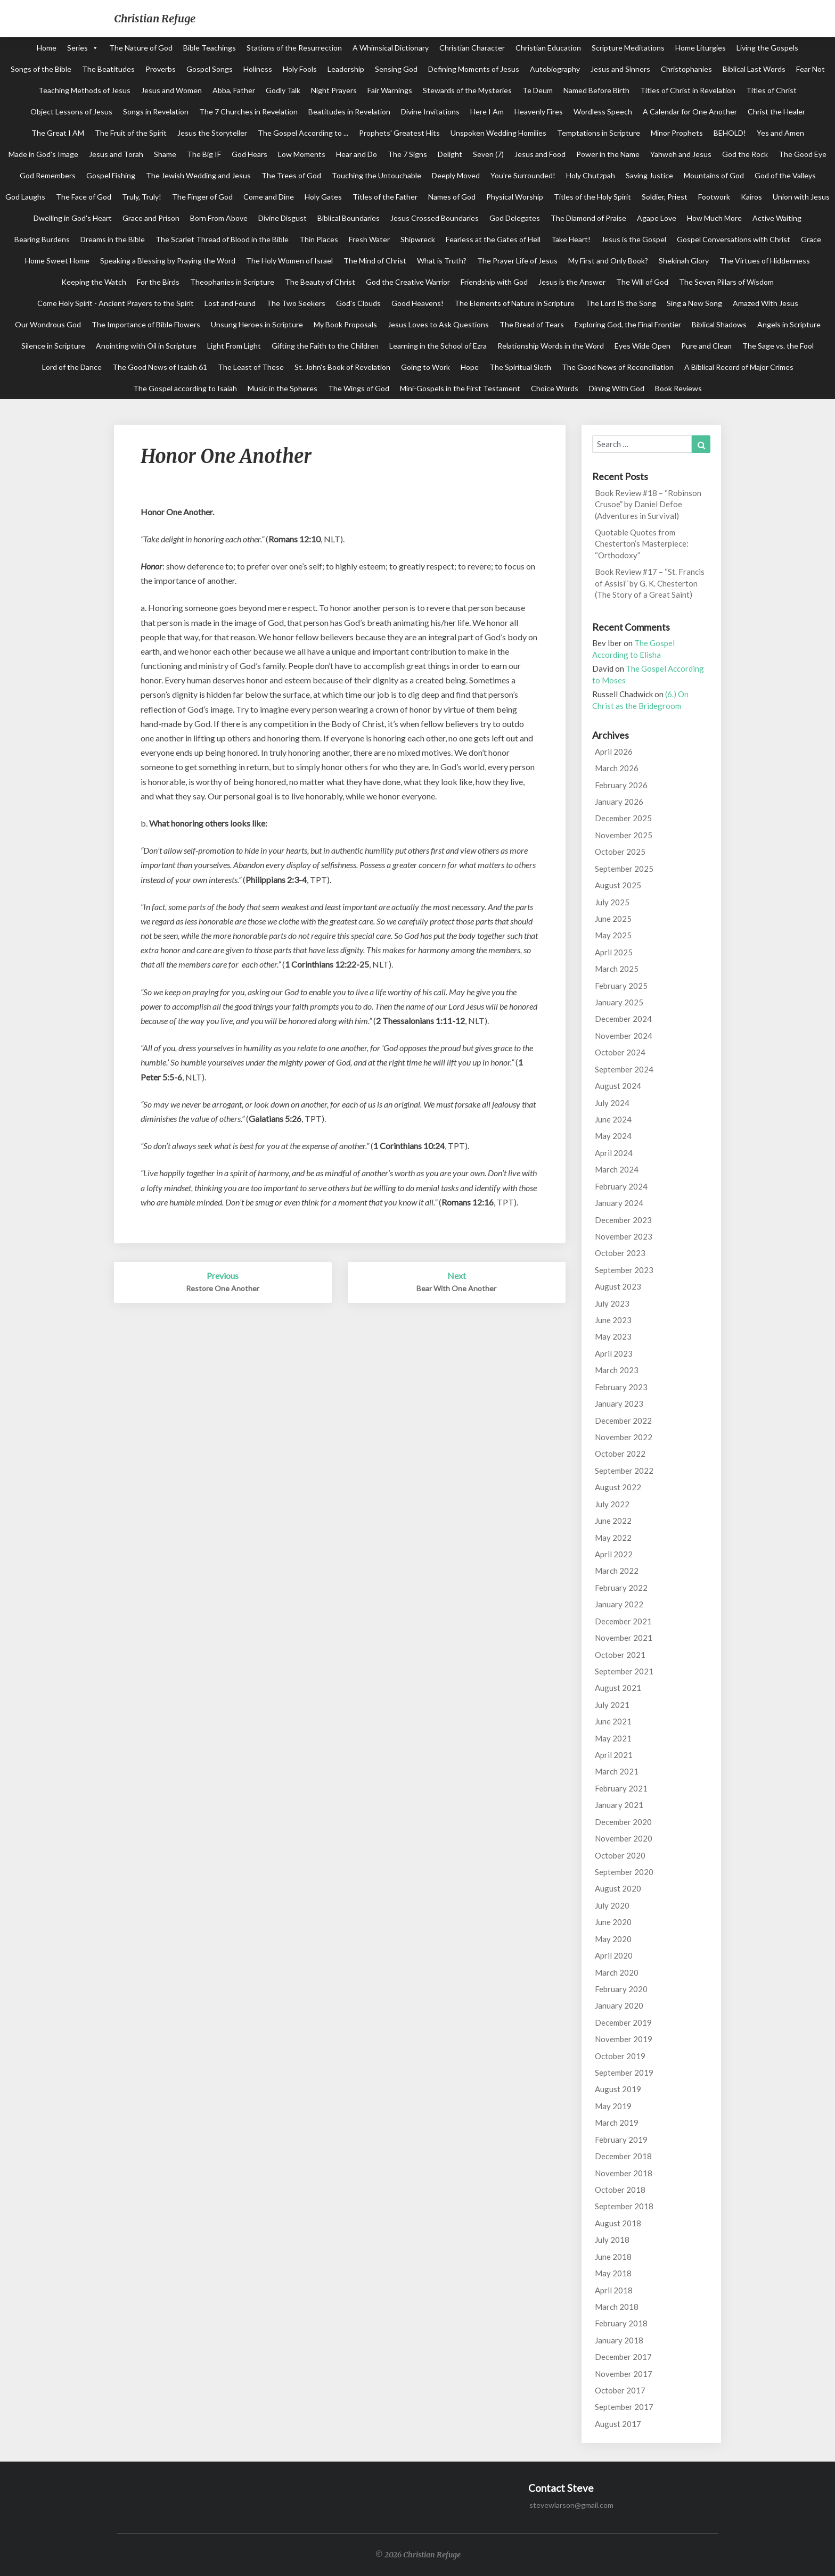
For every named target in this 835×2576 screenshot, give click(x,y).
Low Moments (301, 154)
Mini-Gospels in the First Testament (460, 388)
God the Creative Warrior (408, 281)
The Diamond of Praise (588, 217)
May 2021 (613, 1738)
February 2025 (621, 985)
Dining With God (616, 388)
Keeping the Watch (93, 281)
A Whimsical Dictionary (391, 47)
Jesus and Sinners (620, 68)
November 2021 (623, 1637)
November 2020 (623, 1838)
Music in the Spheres (282, 388)
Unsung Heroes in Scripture (257, 324)
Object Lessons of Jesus (71, 111)
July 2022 (612, 1504)
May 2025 (613, 935)
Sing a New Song (694, 303)
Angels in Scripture (789, 324)
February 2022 (621, 1587)
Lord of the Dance (72, 366)
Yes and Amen (780, 132)
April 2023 (614, 1353)
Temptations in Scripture (598, 132)
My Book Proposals (345, 324)
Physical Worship (514, 196)
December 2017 (623, 2357)
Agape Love (656, 217)
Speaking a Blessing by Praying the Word (167, 260)
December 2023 (623, 1220)
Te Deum (537, 90)
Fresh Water (369, 239)
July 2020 (612, 1905)
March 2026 (616, 768)
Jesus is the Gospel (633, 239)
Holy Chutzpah (590, 175)
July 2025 (612, 902)
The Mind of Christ (374, 260)
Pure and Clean (706, 345)
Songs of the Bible (41, 68)
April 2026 (614, 751)
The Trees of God (291, 175)
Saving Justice (649, 175)
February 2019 (621, 2139)
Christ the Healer (776, 111)
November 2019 (623, 2039)
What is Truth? (441, 260)
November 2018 (623, 2173)
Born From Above (219, 217)
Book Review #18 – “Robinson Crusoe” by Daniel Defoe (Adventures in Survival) (648, 504)
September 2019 (624, 2072)
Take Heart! (571, 239)
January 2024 (619, 1203)
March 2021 (616, 1771)
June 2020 (613, 1922)
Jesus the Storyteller (212, 132)
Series (77, 47)
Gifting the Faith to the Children (325, 345)
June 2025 (613, 918)
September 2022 (624, 1470)
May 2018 (613, 2273)
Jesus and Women (171, 90)
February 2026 (621, 785)
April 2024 (614, 1153)
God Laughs (25, 196)
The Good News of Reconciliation (618, 366)
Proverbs (160, 68)
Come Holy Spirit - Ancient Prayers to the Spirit (115, 303)
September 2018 (624, 2206)
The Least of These (251, 366)
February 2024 (621, 1186)
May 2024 (613, 1136)
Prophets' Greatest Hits (399, 132)
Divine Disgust (282, 217)
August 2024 (618, 1086)
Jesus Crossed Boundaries (434, 217)
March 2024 (616, 1169)
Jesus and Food (540, 154)
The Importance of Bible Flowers (146, 324)
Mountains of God (714, 175)
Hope (470, 366)
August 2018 (618, 2223)
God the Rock (745, 154)
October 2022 (620, 1453)
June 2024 (613, 1119)
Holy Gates (323, 196)
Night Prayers (334, 90)
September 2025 (624, 868)
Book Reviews (678, 388)
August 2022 (618, 1487)
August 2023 (618, 1286)
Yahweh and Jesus (680, 154)
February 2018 (621, 2323)
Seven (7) (488, 154)
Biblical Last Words (754, 68)
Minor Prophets (677, 132)
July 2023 (612, 1303)
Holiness (257, 68)
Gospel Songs (209, 68)
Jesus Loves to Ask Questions (438, 324)
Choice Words (554, 388)
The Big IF (204, 154)
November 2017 (623, 2374)
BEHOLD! (730, 132)
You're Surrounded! (522, 175)
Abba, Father (233, 90)
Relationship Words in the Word (550, 345)
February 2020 (621, 1989)
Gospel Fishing (110, 175)
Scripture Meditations (628, 47)
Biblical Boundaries (348, 217)
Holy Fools (300, 68)
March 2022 (616, 1570)
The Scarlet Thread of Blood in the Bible (222, 239)
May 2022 (613, 1537)
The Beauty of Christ (320, 281)
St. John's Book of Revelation (342, 366)
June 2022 (613, 1520)
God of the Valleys (785, 175)
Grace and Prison (150, 217)
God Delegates (514, 217)
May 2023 (613, 1336)
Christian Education (548, 47)
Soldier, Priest (664, 196)
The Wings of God (358, 388)
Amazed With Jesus (765, 303)
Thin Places (318, 239)
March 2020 (616, 1972)
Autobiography (555, 68)
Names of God (452, 196)
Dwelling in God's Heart (73, 217)
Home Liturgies (700, 47)
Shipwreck (417, 239)
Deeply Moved (456, 175)
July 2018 (612, 2239)
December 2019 (623, 2022)
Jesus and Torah (116, 154)
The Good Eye (802, 154)
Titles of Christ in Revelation (687, 90)
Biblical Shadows (719, 324)
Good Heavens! (417, 303)
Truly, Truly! (141, 196)
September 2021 (624, 1671)
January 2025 (619, 1002)
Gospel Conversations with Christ (733, 239)
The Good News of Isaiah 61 (159, 366)
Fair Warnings (389, 90)
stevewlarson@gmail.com (571, 2504)
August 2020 (618, 1888)
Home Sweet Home (57, 260)
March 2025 (616, 968)
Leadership (346, 68)
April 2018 (614, 2290)
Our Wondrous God (48, 324)
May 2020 (613, 1939)
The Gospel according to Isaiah (185, 388)
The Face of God (83, 196)
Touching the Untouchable (376, 175)
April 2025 (614, 952)
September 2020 (624, 1872)
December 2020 (623, 1822)
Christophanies (686, 68)
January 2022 (619, 1604)
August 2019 (618, 2089)
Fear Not (810, 68)
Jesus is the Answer (571, 281)
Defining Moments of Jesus (473, 68)
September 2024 (624, 1069)
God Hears (249, 154)
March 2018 (616, 2306)
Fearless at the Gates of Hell (493, 239)
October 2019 (620, 2056)
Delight (450, 154)
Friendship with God (494, 281)
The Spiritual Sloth (520, 366)
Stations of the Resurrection (294, 47)
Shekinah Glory (684, 260)
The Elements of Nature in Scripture (514, 303)
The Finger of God (202, 196)
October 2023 (620, 1253)
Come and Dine (268, 196)
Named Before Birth (596, 90)
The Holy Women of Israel (289, 260)
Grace (811, 239)
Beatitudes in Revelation (349, 111)
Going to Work (425, 366)
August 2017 (618, 2424)
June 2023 (613, 1320)
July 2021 (612, 1705)
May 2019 (613, 2106)
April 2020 (614, 1955)
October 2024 (620, 1052)
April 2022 (614, 1554)
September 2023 (624, 1270)
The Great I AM (57, 132)
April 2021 (614, 1755)
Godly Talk (283, 90)
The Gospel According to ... (303, 132)
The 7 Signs (407, 154)
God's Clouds (358, 303)
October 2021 (620, 1654)
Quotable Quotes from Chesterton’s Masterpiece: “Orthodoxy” (642, 543)
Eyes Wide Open (642, 345)
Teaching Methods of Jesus (84, 90)
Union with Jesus (801, 196)
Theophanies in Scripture (232, 281)
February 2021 (621, 1788)
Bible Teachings (209, 47)
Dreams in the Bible (112, 239)
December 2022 (623, 1420)
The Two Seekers (295, 303)
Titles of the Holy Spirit (592, 196)
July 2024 (612, 1103)
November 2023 (623, 1236)
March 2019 (616, 2122)
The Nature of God (141, 47)
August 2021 (618, 1687)
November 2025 (623, 835)
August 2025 (618, 885)
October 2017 (620, 2390)
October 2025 (620, 851)
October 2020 (620, 1855)
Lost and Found (230, 303)
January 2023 (619, 1403)
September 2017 (624, 2407)
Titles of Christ (771, 90)
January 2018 (619, 2340)
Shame (165, 154)
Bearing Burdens (42, 239)
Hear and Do (356, 154)
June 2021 (613, 1721)
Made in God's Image (43, 154)
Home (46, 47)
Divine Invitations (430, 111)
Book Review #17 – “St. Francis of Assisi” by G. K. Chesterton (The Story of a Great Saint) (650, 583)
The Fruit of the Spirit (131, 132)
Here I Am (487, 111)
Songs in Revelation (156, 111)
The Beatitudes (108, 68)
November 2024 (623, 1036)
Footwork (714, 196)
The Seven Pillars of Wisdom (726, 281)
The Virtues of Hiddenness (764, 260)
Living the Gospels (767, 47)
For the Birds (158, 281)
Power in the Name (608, 154)
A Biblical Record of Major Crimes (738, 366)
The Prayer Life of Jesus (517, 260)
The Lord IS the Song (620, 303)
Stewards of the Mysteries (467, 90)
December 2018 (623, 2156)
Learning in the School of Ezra (438, 345)
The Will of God (642, 281)
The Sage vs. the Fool (778, 345)
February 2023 (621, 1387)
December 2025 (623, 818)
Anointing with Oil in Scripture (146, 345)
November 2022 (623, 1437)
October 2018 (620, 2189)
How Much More (714, 217)
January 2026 (619, 801)
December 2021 (623, 1621)
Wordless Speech (603, 111)
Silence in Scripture (53, 345)
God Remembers (48, 175)
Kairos (751, 196)
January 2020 (619, 2005)
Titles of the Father (385, 196)
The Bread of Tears (532, 324)
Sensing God (396, 68)
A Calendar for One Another (690, 111)
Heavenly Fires (538, 111)
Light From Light (234, 345)
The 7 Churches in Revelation (248, 111)
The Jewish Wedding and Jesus (198, 175)
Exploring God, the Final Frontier (628, 324)
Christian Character (472, 47)
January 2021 (619, 1805)
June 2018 (613, 2256)
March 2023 (616, 1370)
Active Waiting (776, 217)
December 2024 (623, 1018)
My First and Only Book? (608, 260)
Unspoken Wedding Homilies (498, 132)
